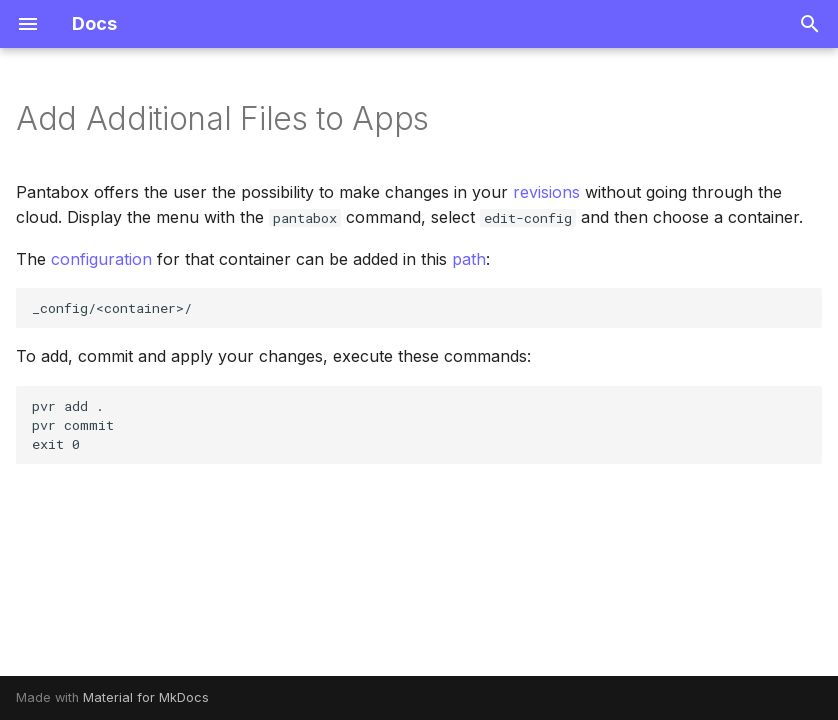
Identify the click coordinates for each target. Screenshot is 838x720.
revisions (546, 192)
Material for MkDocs (146, 697)
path (469, 259)
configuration (101, 259)
